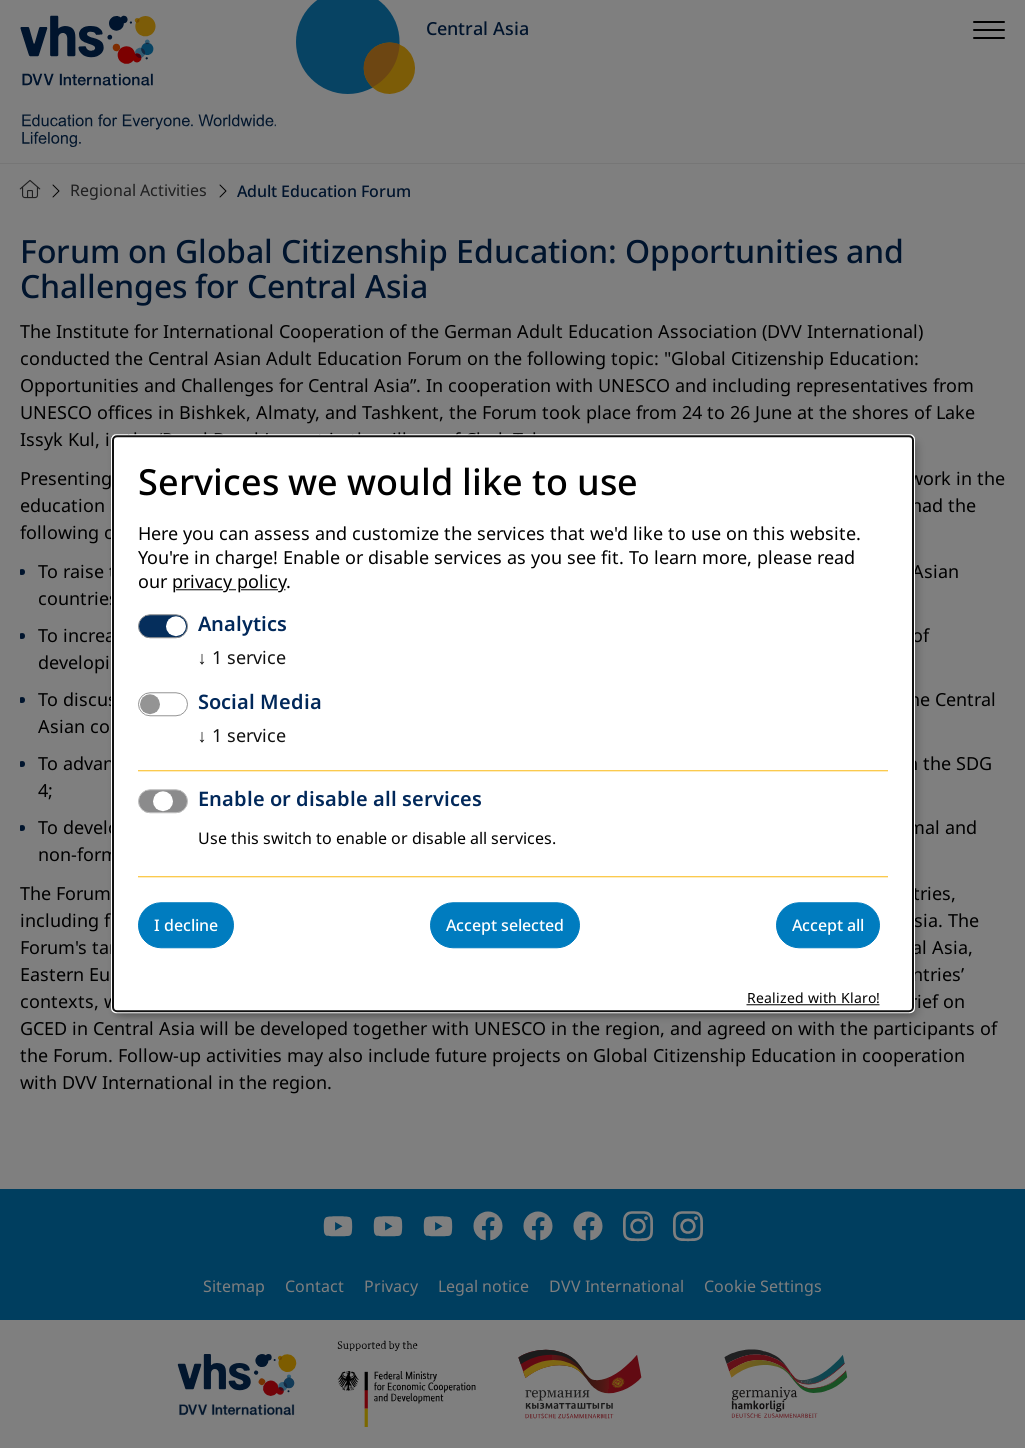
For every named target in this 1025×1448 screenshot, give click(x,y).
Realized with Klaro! (813, 999)
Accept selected (505, 926)
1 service (242, 659)
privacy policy (229, 583)
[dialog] (513, 723)
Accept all (828, 926)
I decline (186, 926)
